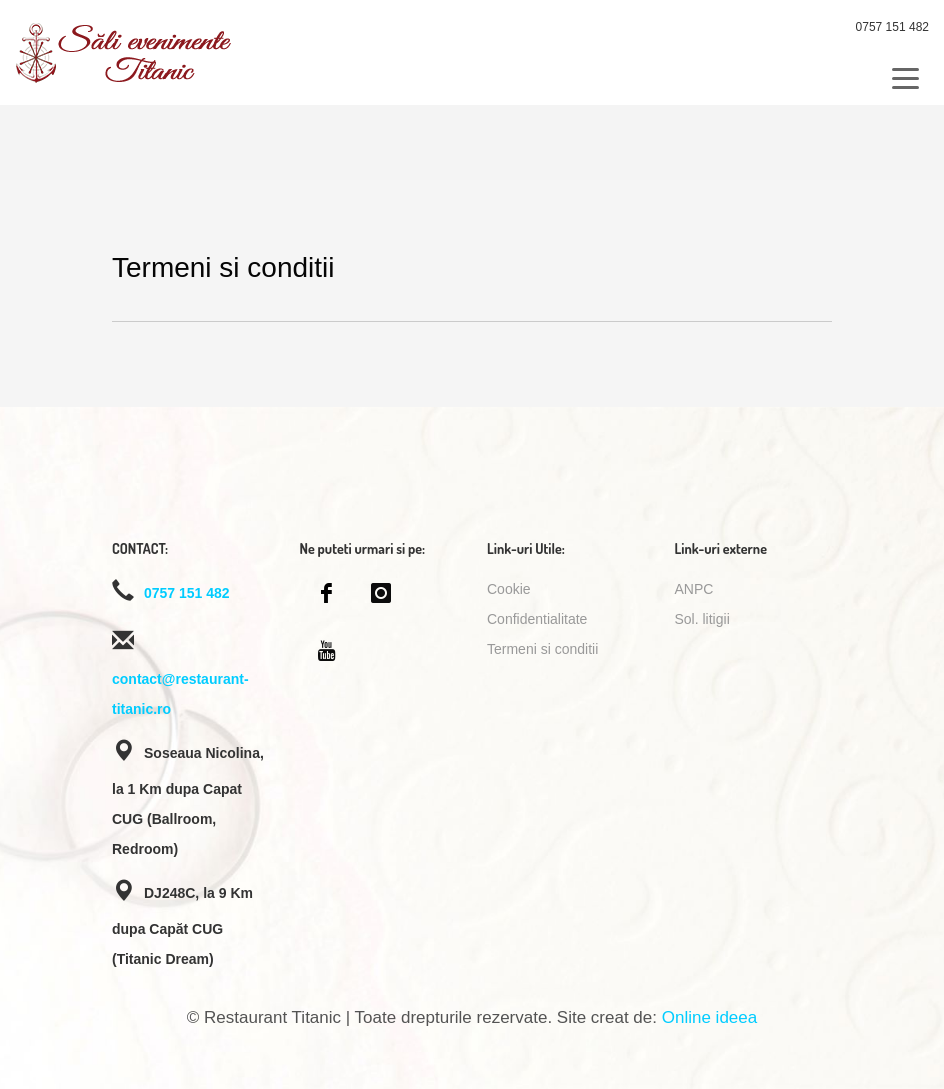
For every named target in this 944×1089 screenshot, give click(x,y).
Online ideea (709, 1017)
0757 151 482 (892, 27)
